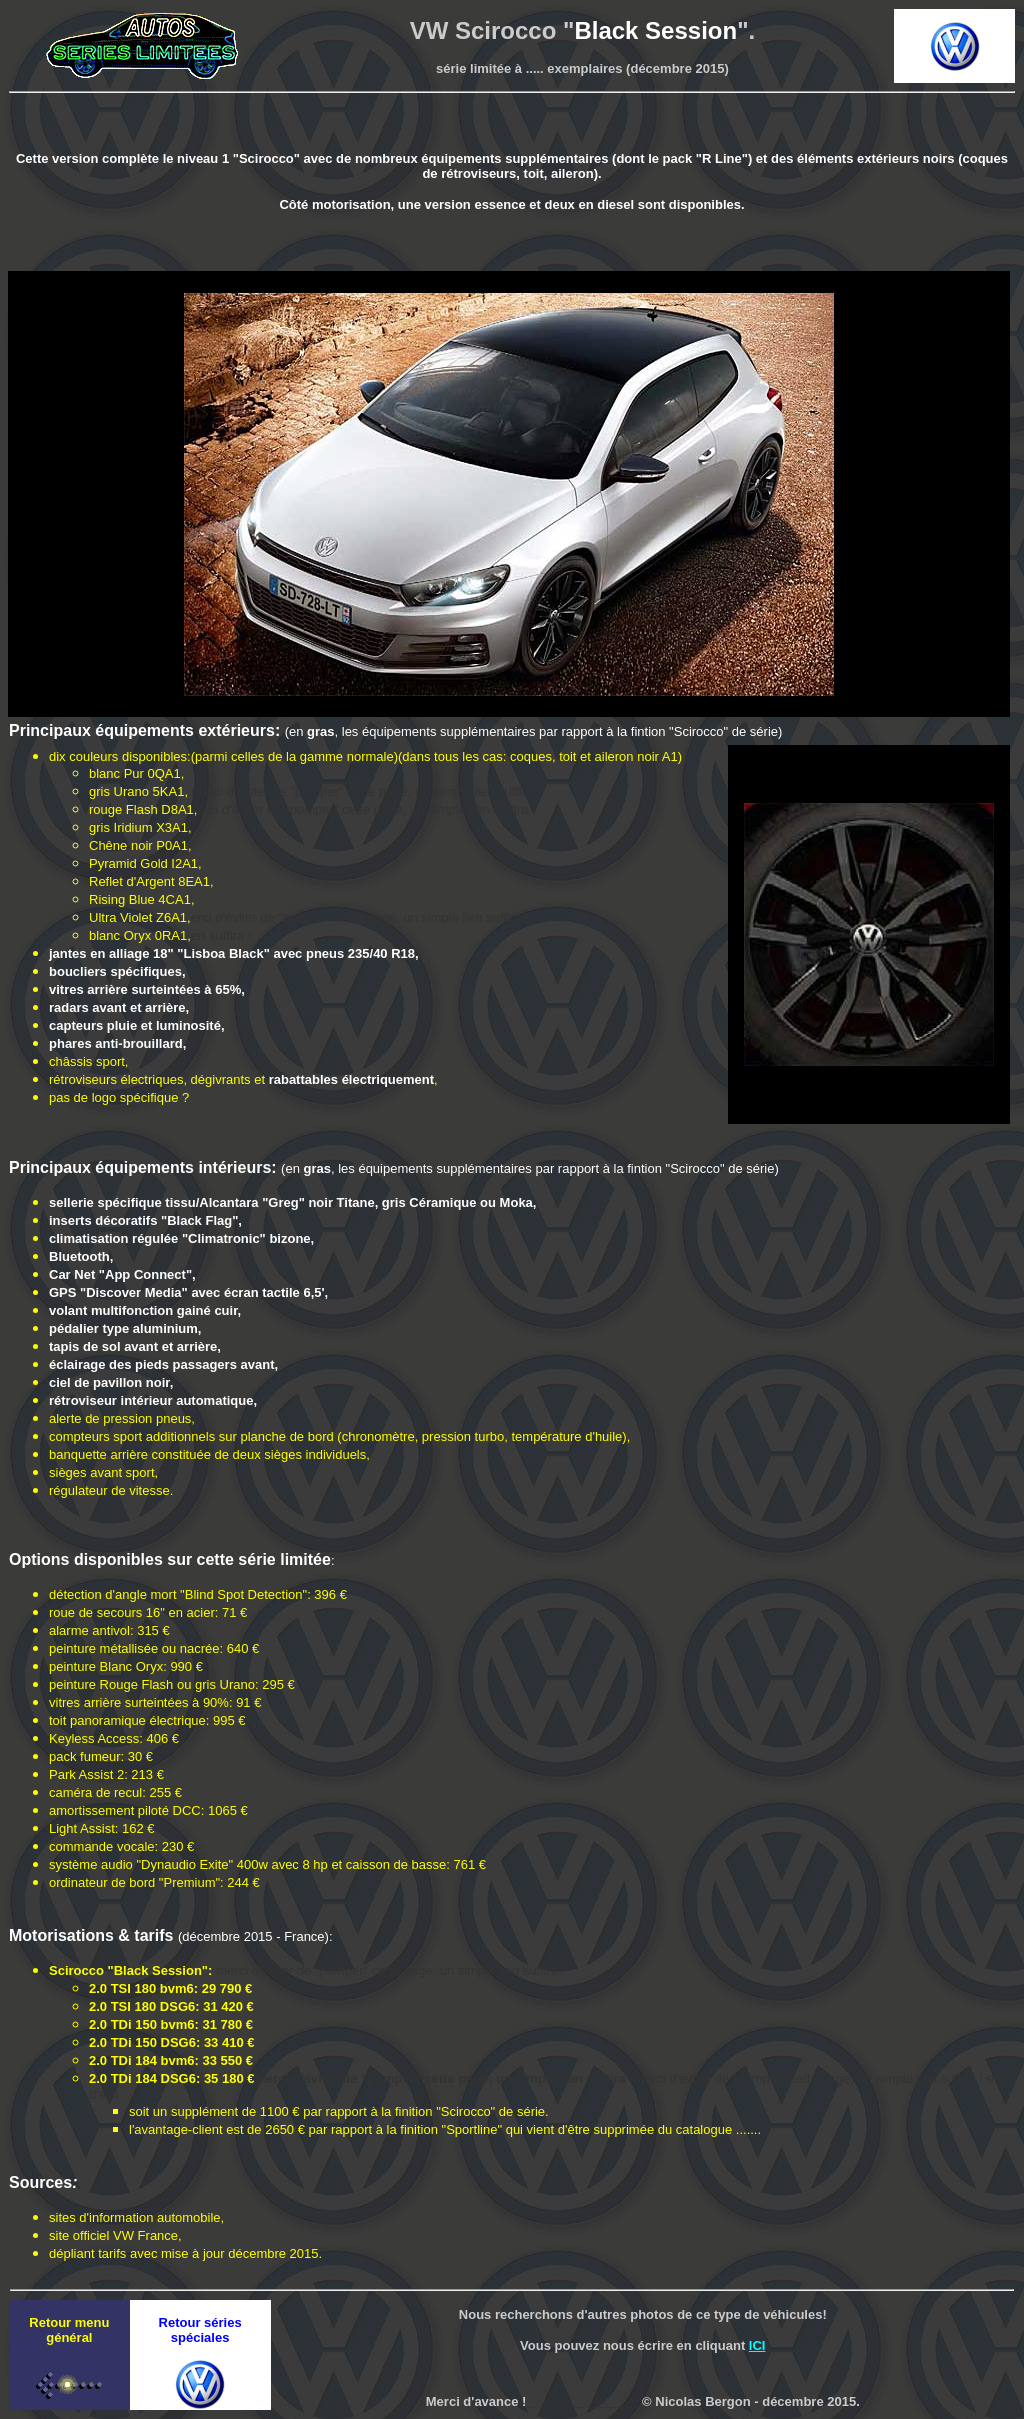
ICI (757, 2345)
